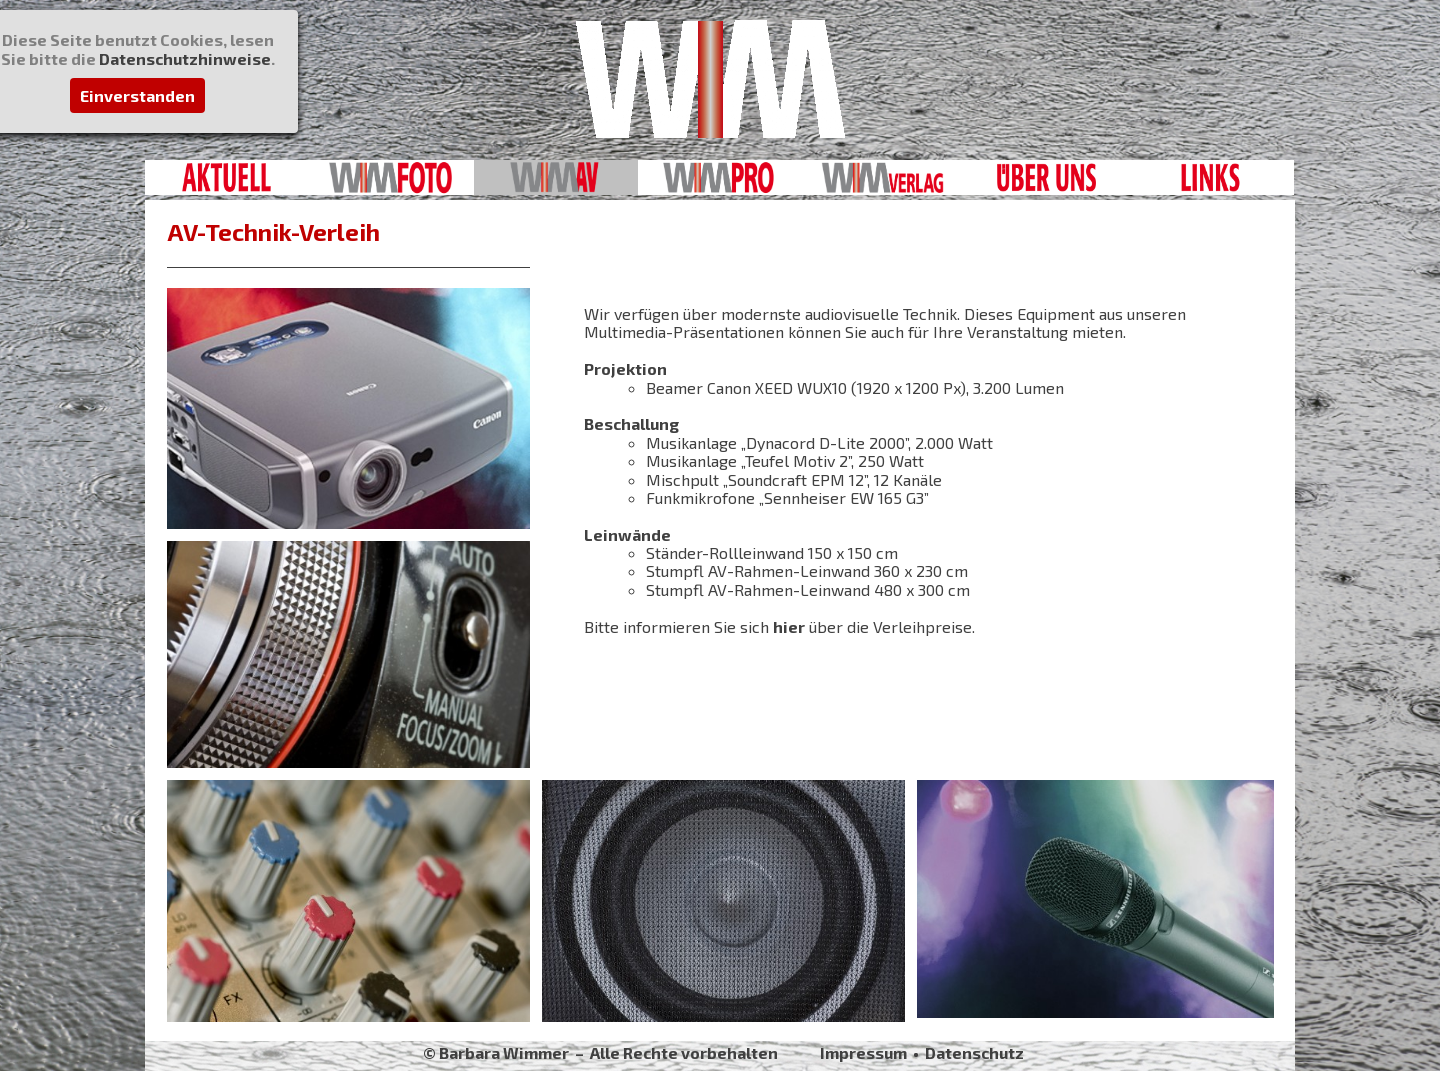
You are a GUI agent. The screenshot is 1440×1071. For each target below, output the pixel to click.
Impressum (863, 1052)
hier (789, 626)
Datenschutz (974, 1052)
